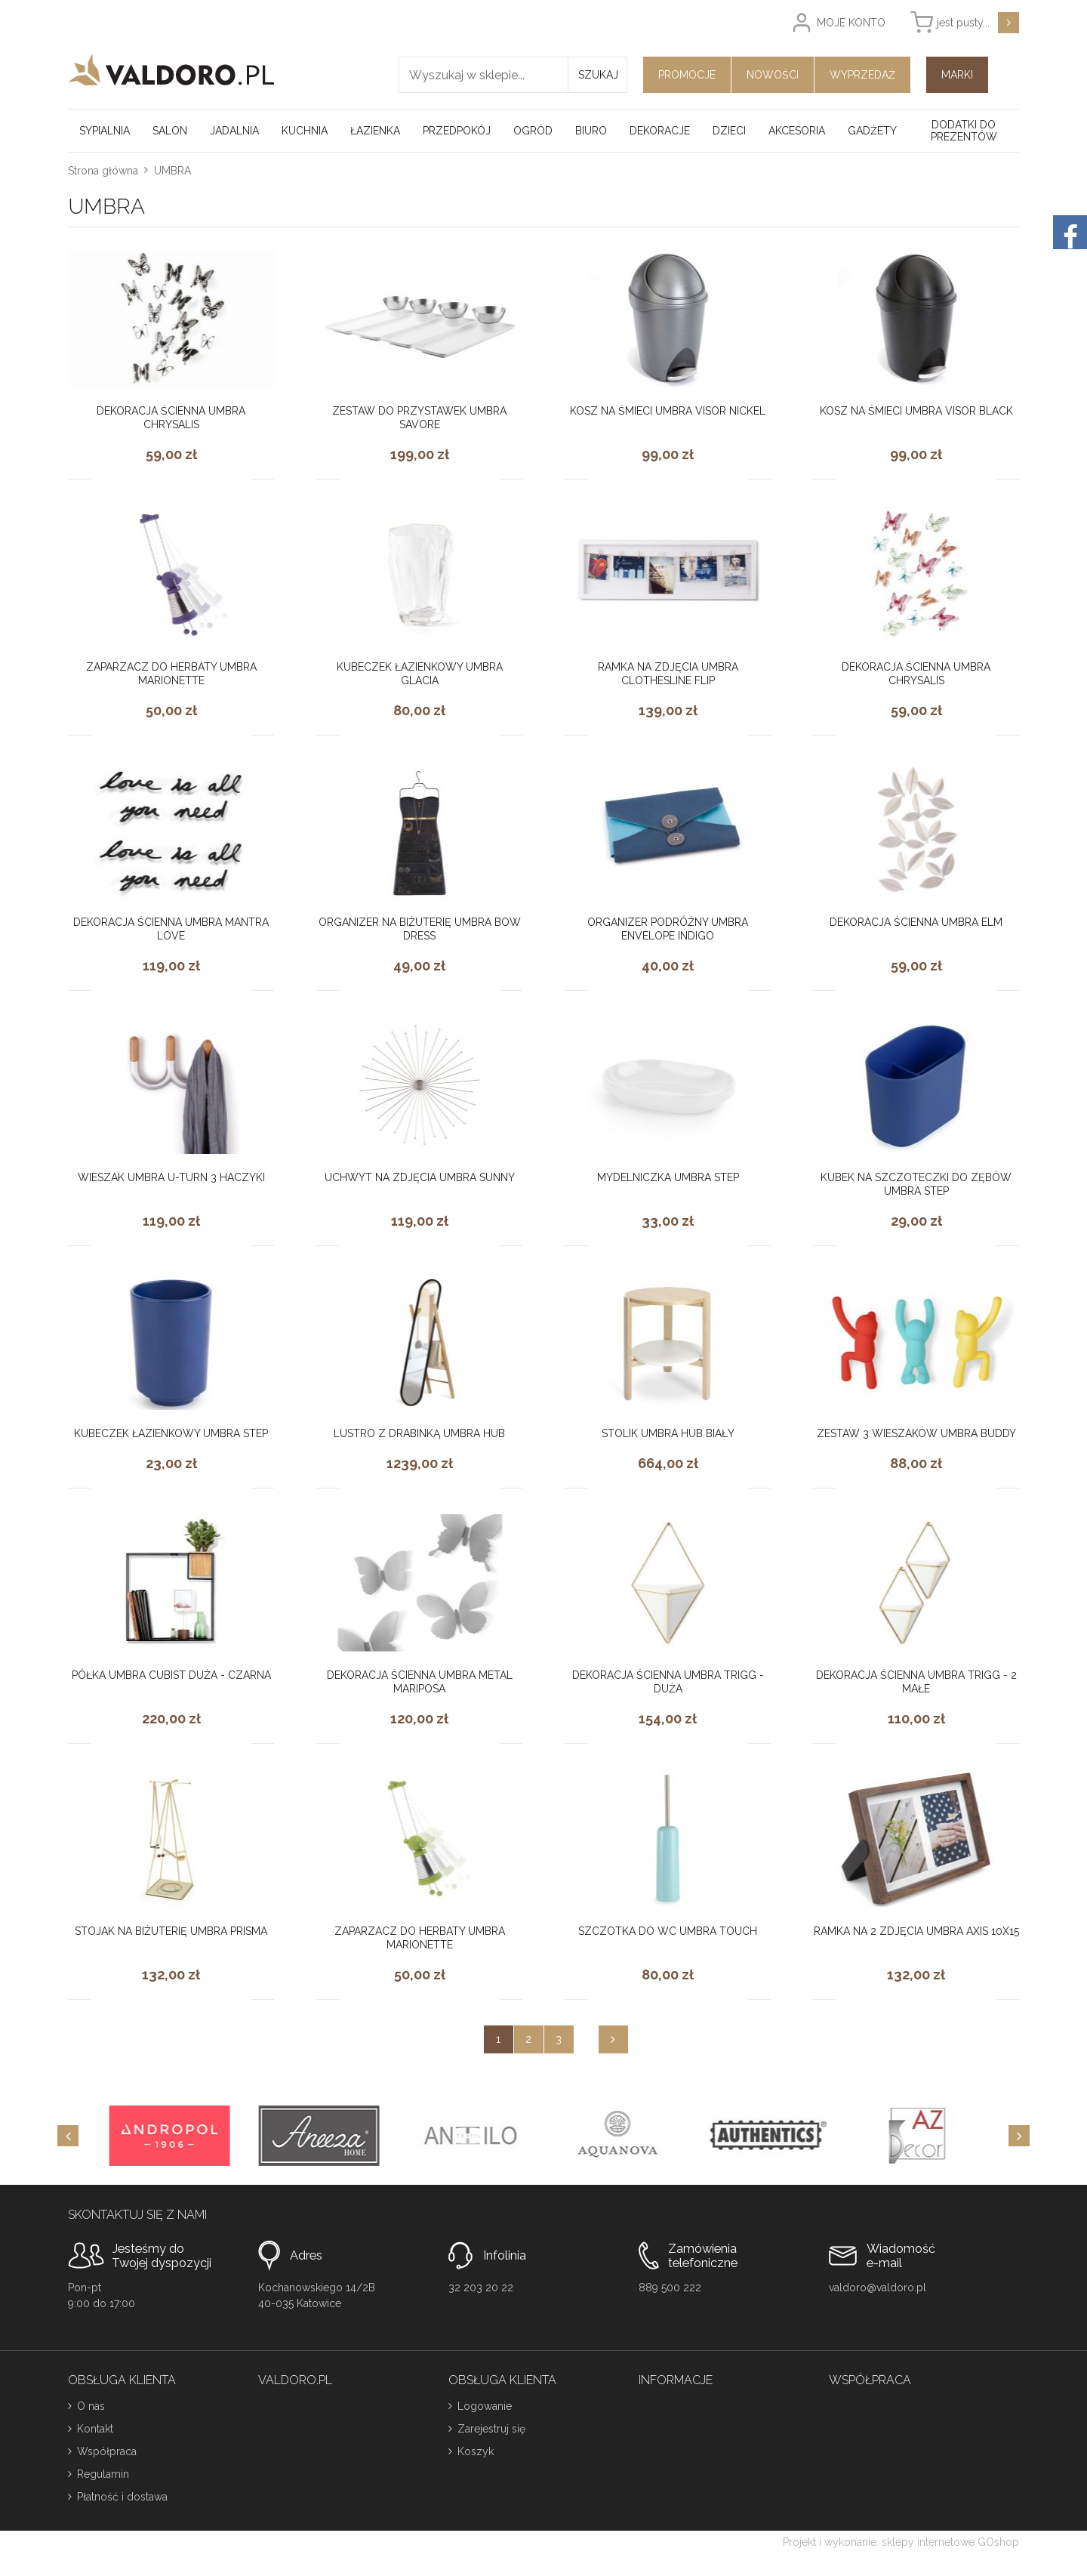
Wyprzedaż (862, 75)
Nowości (773, 75)
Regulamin (103, 2474)
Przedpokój (457, 131)
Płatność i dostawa (122, 2497)
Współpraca (107, 2451)
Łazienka (375, 131)
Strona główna (103, 171)
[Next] (1019, 2135)
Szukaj (598, 75)
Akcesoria (796, 131)
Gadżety (872, 131)
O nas (91, 2406)
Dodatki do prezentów (964, 131)
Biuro (591, 131)
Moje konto (851, 23)
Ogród (533, 131)
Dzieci (729, 131)
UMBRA (172, 171)
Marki (957, 75)
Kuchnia (305, 131)
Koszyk (475, 2451)
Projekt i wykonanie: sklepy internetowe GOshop (901, 2542)
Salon (169, 131)
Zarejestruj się (491, 2429)
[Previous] (68, 2135)
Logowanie (484, 2406)
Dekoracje (660, 131)
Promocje (687, 75)
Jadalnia (234, 131)
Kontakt (95, 2429)
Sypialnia (104, 131)
